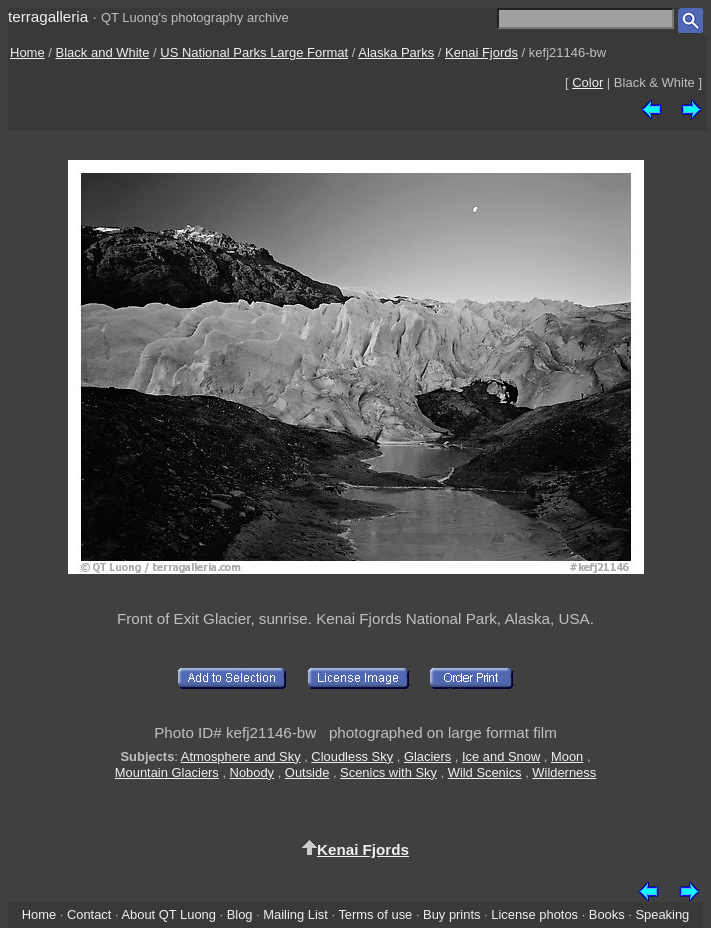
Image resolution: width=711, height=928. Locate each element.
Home (27, 52)
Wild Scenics (485, 772)
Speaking (662, 914)
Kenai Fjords (481, 52)
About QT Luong (168, 914)
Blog (240, 914)
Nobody (252, 772)
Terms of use (375, 914)
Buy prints (451, 914)
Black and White (103, 52)
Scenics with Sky (388, 772)
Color (587, 82)
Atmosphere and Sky (241, 756)
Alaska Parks (396, 52)
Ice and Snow (501, 756)
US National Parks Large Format (254, 52)
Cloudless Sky (352, 756)
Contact (89, 914)
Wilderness (564, 772)
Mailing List (295, 914)
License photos (534, 914)
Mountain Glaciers (167, 772)
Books (607, 914)
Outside (307, 772)
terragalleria (48, 16)
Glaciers (427, 756)
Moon (567, 756)
